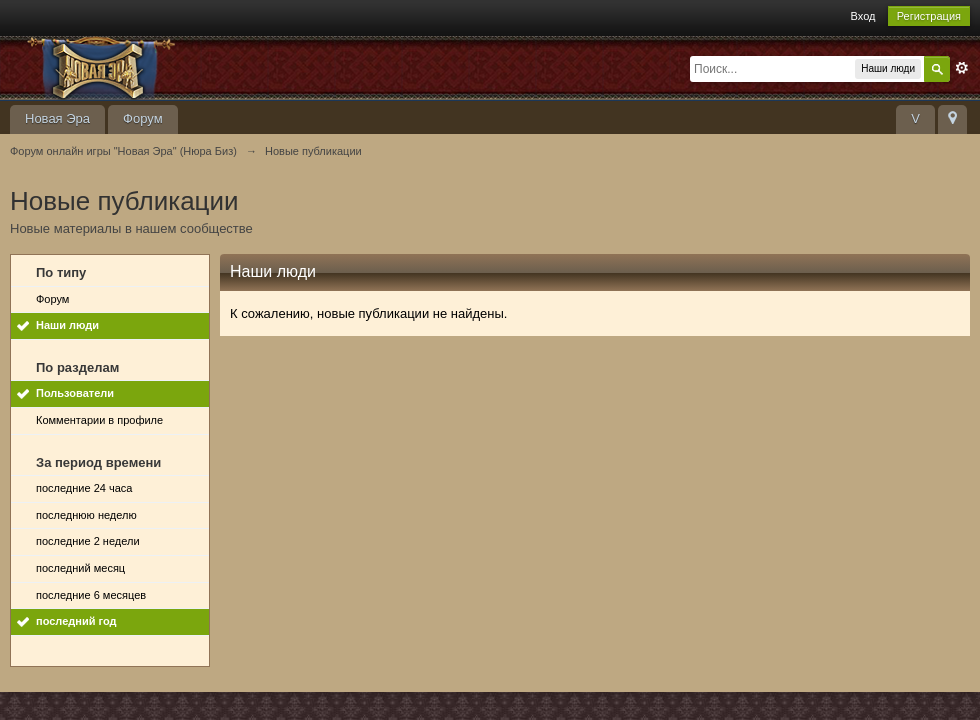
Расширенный (962, 68)
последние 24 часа (84, 488)
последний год (76, 621)
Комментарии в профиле (99, 420)
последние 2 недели (88, 541)
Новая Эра (57, 118)
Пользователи (75, 393)
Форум (143, 118)
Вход (863, 16)
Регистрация (929, 16)
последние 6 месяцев (91, 595)
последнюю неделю (86, 515)
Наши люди (67, 325)
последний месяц (80, 568)
